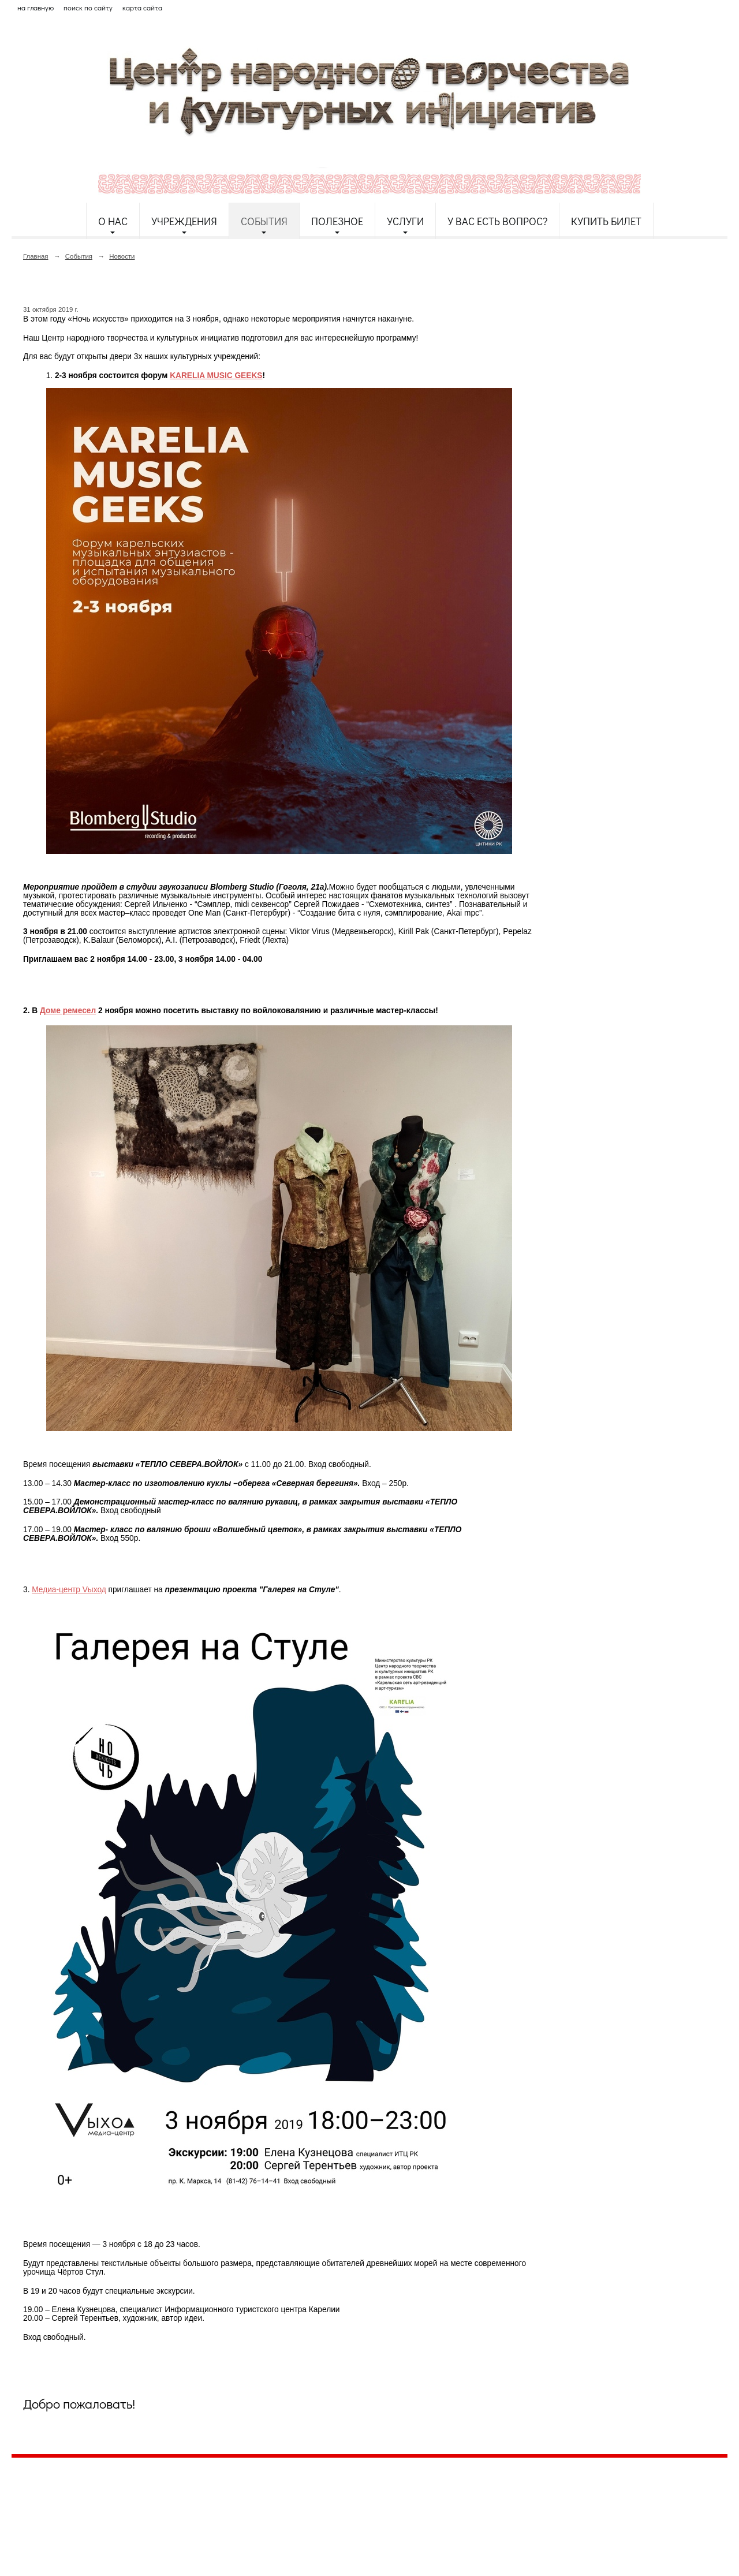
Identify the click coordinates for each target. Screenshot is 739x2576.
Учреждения (184, 221)
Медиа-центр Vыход (69, 1589)
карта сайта (142, 7)
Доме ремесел (68, 1010)
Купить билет (606, 221)
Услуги (405, 221)
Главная (35, 256)
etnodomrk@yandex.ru (290, 2508)
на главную (35, 7)
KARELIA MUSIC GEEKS (216, 375)
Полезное (337, 221)
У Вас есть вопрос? (497, 221)
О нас (113, 221)
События (264, 221)
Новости (122, 256)
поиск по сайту (88, 7)
